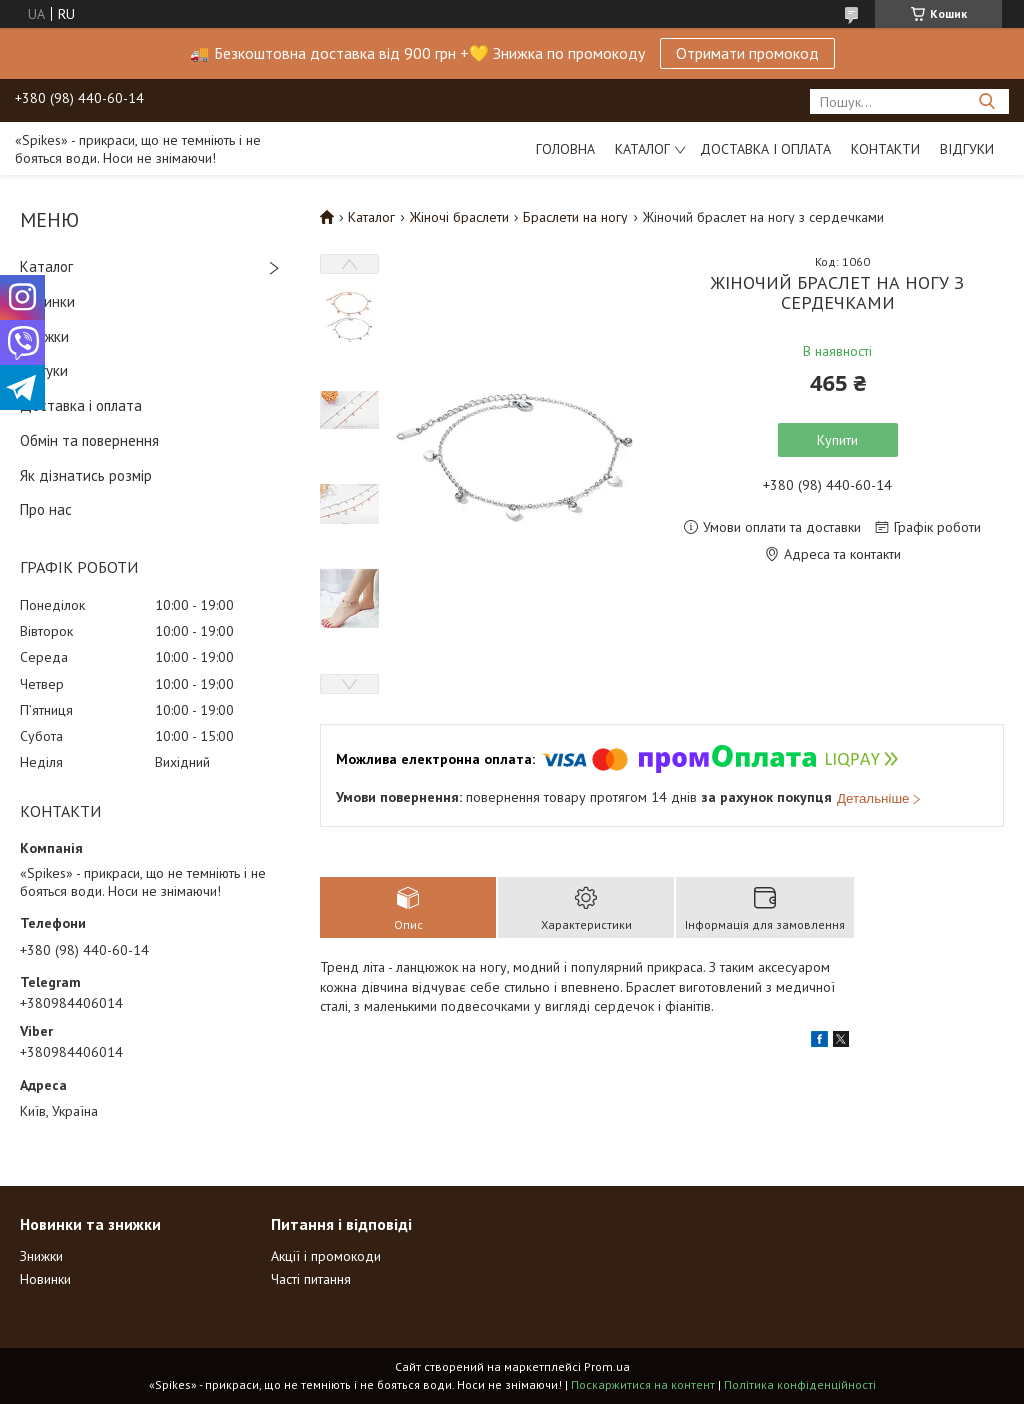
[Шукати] (986, 101)
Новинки (47, 301)
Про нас (46, 509)
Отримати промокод (747, 53)
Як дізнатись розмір (86, 475)
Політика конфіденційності (800, 1384)
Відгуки (967, 149)
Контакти (885, 149)
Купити (837, 440)
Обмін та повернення (89, 440)
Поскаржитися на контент (643, 1384)
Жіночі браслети (459, 217)
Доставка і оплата (765, 149)
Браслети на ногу (575, 217)
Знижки (44, 336)
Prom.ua (607, 1366)
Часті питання (311, 1279)
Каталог (642, 149)
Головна (565, 149)
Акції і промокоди (326, 1256)
